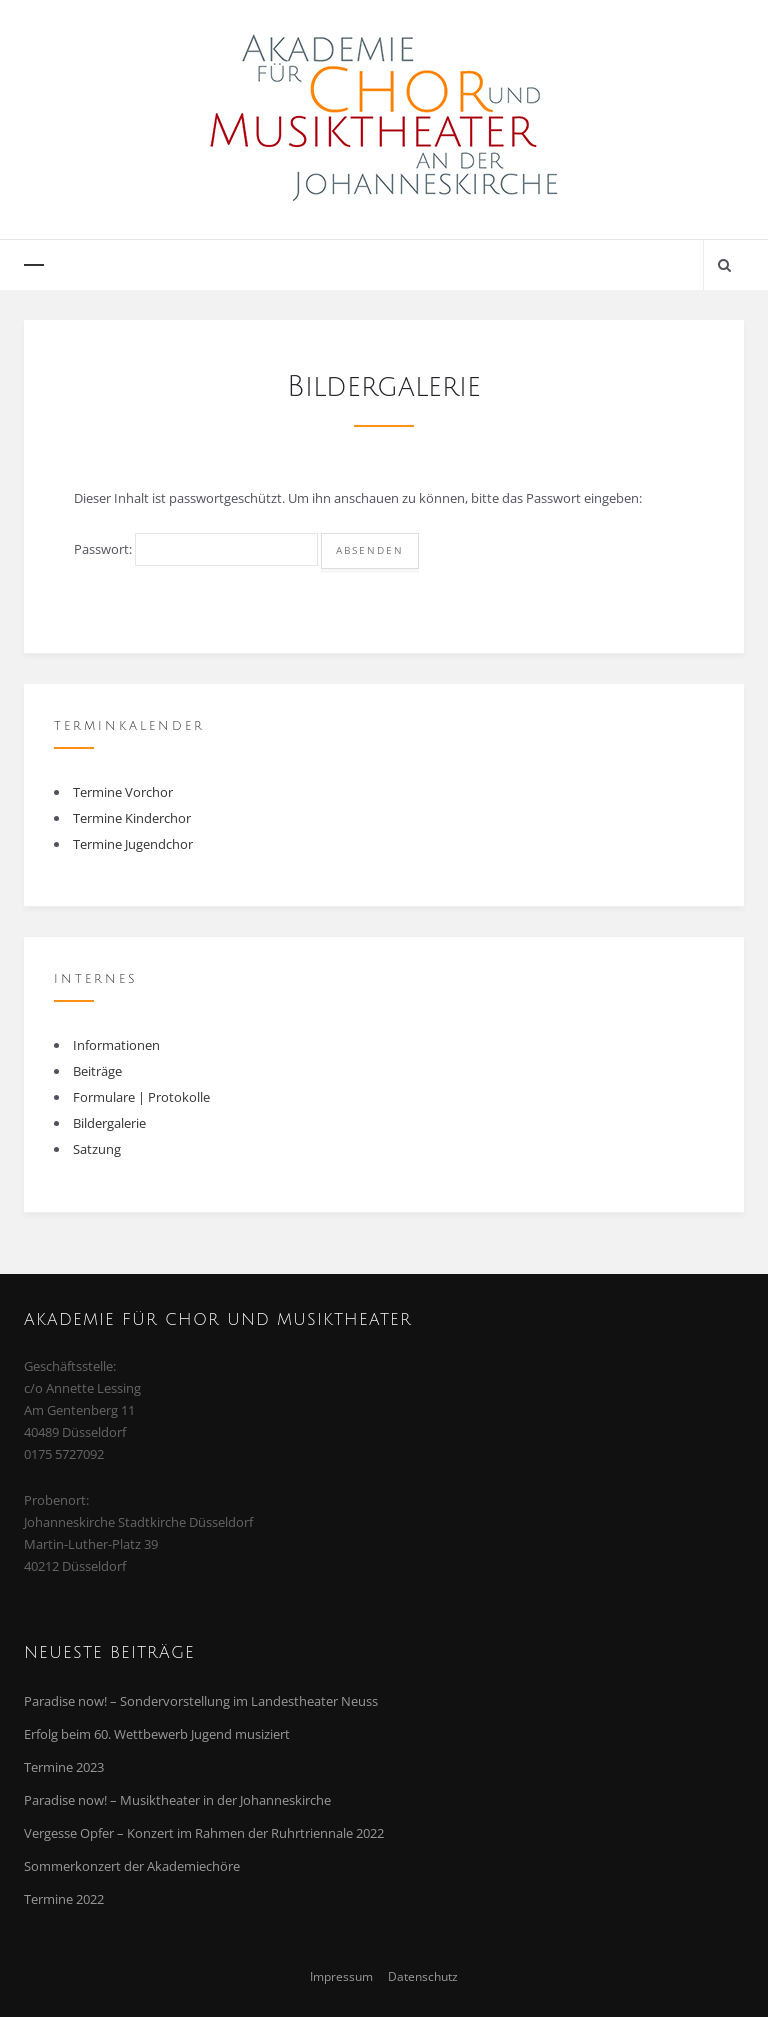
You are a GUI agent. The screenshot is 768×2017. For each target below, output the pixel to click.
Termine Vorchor (123, 792)
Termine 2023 (64, 1767)
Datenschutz (423, 1976)
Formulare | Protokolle (141, 1097)
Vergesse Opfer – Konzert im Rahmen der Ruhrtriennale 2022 (204, 1833)
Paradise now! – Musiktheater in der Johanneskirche (177, 1800)
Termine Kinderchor (132, 818)
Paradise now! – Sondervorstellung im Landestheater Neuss (201, 1701)
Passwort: (196, 549)
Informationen (116, 1045)
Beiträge (97, 1071)
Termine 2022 (64, 1899)
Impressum (341, 1976)
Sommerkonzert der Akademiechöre (132, 1866)
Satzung (97, 1149)
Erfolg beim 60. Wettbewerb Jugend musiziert (157, 1734)
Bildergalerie (109, 1123)
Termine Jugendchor (133, 844)
